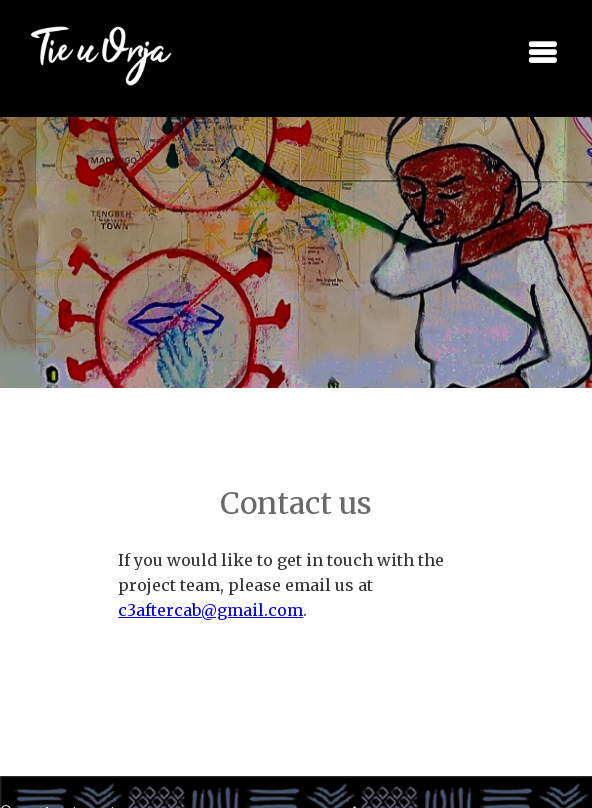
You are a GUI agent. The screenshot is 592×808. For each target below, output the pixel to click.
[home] (87, 53)
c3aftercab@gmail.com (210, 610)
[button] (542, 53)
